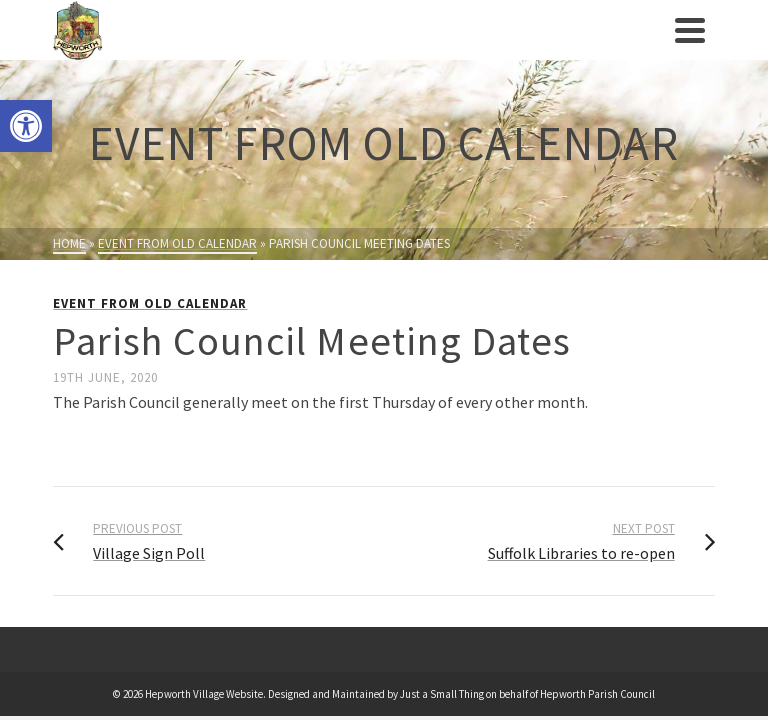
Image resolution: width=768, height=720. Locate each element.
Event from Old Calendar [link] (150, 303)
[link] (26, 126)
